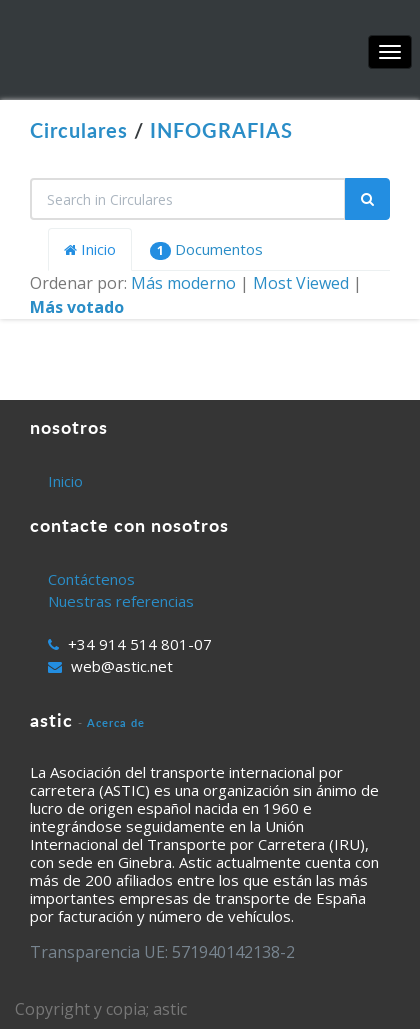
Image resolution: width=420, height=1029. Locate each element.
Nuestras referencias (121, 601)
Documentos (206, 249)
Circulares (79, 130)
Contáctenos (91, 579)
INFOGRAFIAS (221, 130)
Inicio (90, 249)
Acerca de (116, 722)
